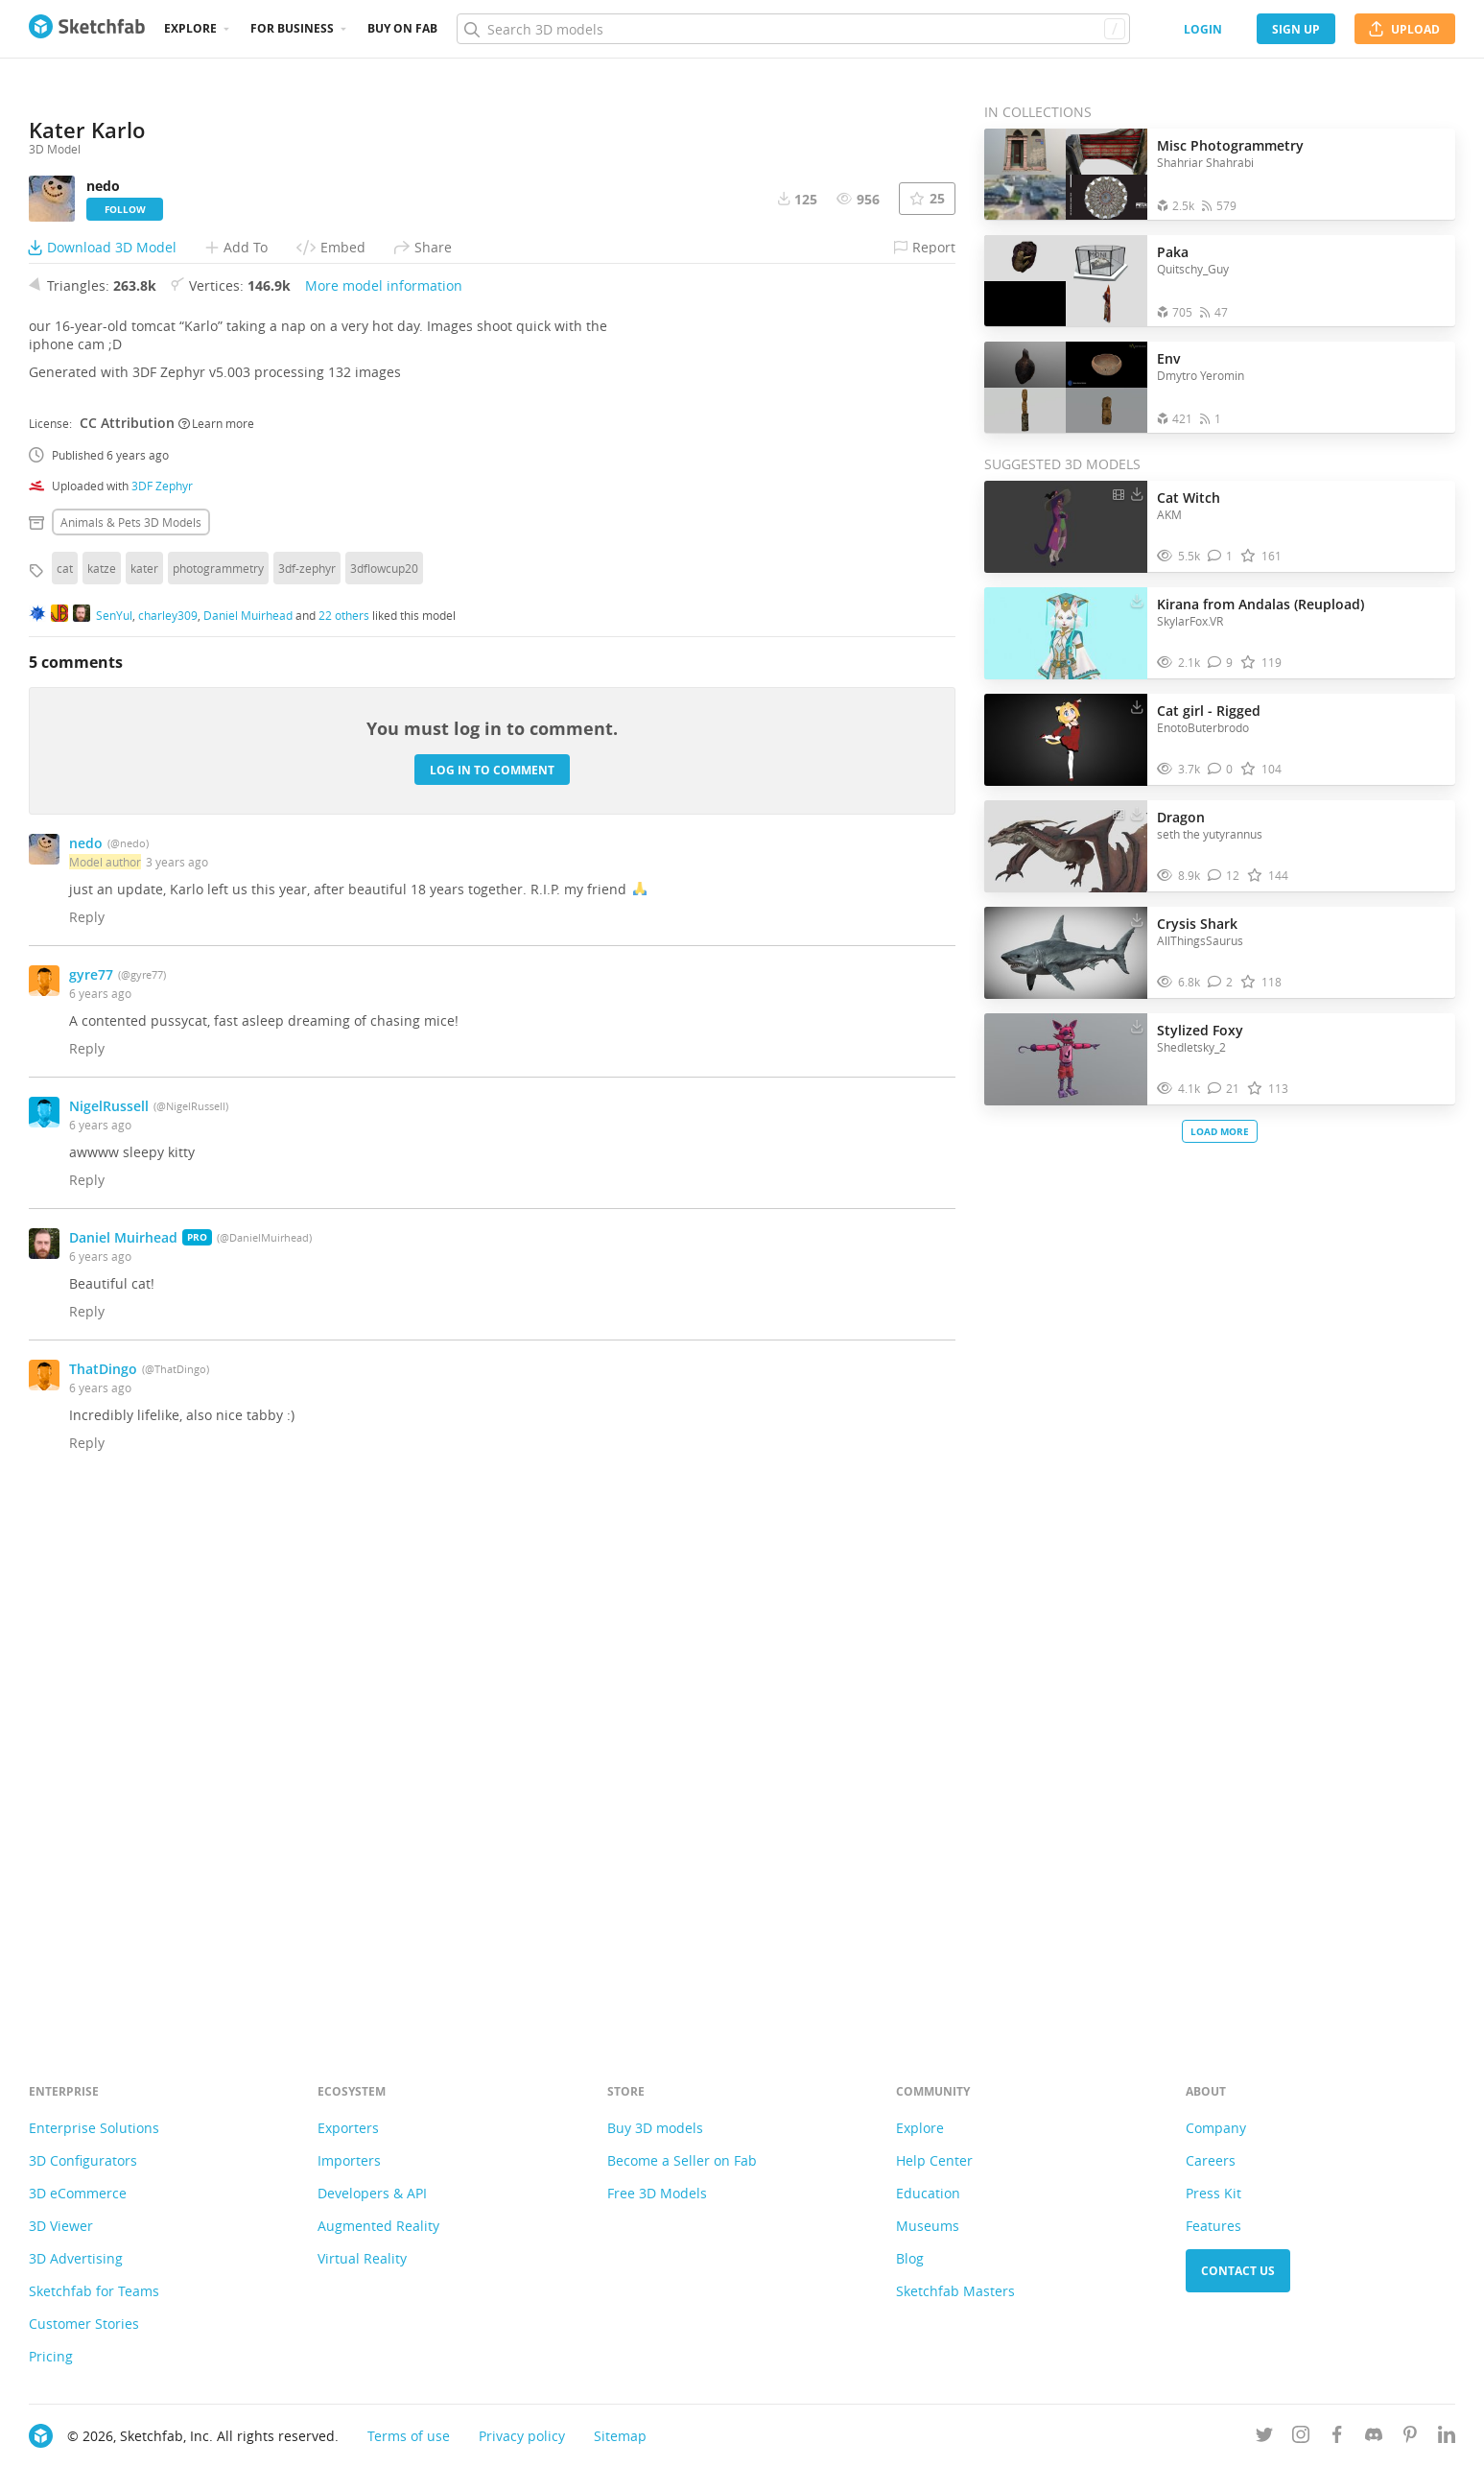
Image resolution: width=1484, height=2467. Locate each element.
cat (65, 1087)
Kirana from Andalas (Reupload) (1260, 604)
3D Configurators (83, 2160)
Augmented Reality (378, 2226)
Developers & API (372, 2193)
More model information (383, 804)
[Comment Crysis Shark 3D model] (1221, 982)
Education (928, 2193)
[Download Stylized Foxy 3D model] (1136, 1025)
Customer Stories (84, 2323)
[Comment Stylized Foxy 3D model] (1224, 1088)
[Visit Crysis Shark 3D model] (1065, 953)
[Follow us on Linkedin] (1446, 2438)
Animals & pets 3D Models (130, 1041)
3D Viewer (61, 2226)
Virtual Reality (362, 2258)
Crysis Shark (1197, 923)
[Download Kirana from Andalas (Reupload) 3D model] (1136, 599)
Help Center (934, 2160)
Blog (910, 2258)
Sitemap (620, 2436)
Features (1213, 2226)
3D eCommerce (78, 2193)
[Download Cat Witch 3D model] (1136, 493)
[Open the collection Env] (1065, 387)
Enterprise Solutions (94, 2128)
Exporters (348, 2128)
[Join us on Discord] (1373, 2438)
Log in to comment (492, 1289)
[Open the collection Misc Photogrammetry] (1065, 174)
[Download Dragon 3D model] (1136, 812)
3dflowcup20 (384, 1087)
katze (101, 1087)
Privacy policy (522, 2436)
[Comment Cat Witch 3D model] (1221, 556)
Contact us (1238, 2271)
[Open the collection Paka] (1065, 280)
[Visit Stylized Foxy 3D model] (1065, 1059)
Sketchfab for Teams (94, 2291)
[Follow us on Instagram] (1300, 2438)
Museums (927, 2226)
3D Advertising (76, 2258)
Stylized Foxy (1200, 1030)
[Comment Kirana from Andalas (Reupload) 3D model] (1221, 662)
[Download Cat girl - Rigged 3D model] (1136, 706)
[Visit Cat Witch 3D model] (1065, 527)
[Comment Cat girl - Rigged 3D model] (1221, 769)
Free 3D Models (657, 2193)
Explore (190, 28)
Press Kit (1213, 2193)
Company (1216, 2128)
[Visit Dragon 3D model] (1065, 846)
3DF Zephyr (162, 1004)
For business (292, 28)
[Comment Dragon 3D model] (1224, 875)
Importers (349, 2160)
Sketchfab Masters (955, 2291)
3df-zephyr (307, 1087)
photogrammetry (218, 1087)
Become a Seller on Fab (682, 2160)
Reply (87, 1436)
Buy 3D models (655, 2128)
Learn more (216, 942)
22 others (343, 1134)
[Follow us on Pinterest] (1410, 2438)
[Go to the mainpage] (87, 28)
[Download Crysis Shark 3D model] (1136, 919)
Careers (1211, 2160)
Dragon (1181, 817)
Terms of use (408, 2436)
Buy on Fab (402, 28)
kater (144, 1087)
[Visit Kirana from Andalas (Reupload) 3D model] (1065, 633)
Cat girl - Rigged (1208, 710)
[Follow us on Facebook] (1337, 2438)
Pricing (51, 2356)
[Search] (792, 28)
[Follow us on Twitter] (1264, 2438)
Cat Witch (1188, 497)
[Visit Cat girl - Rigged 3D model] (1065, 740)
